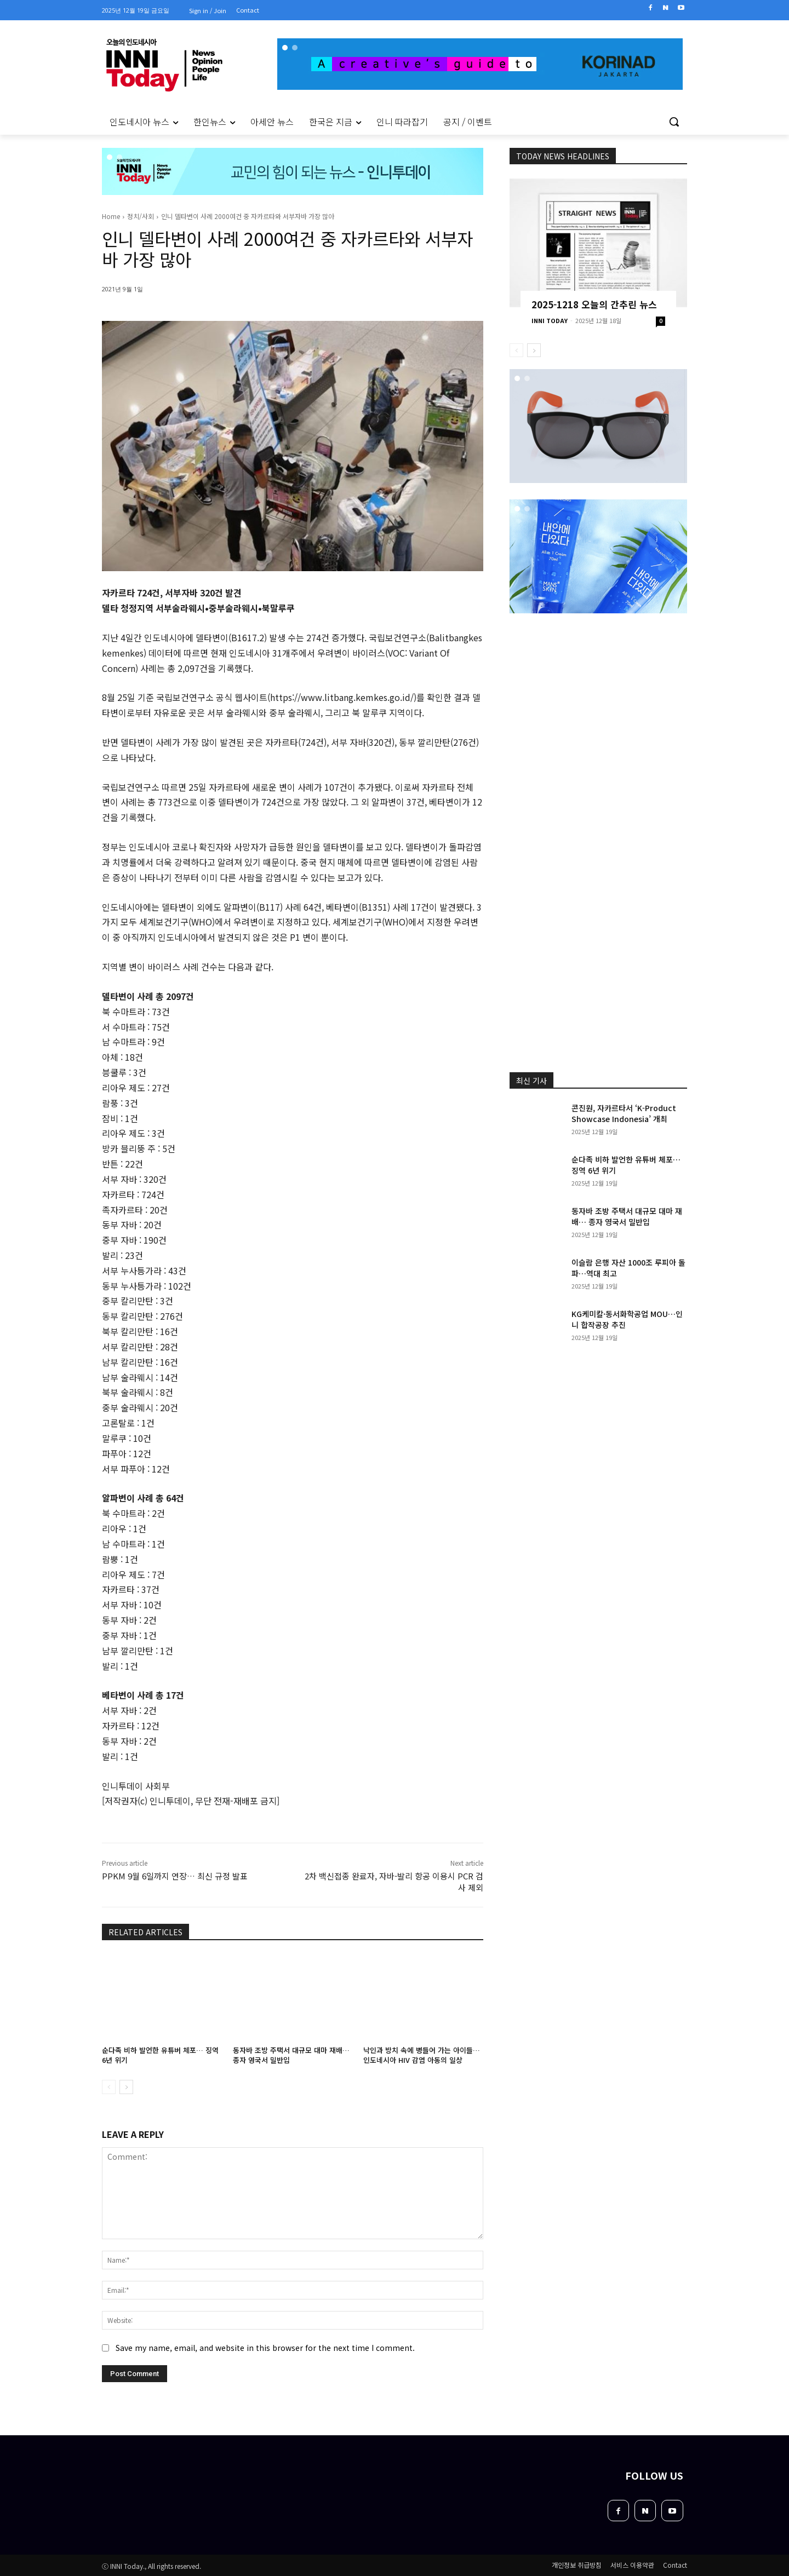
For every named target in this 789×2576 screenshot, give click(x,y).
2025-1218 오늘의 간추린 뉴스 (594, 304)
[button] (674, 121)
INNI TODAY (549, 320)
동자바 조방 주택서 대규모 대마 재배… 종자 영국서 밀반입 (291, 2055)
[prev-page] (109, 2087)
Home (111, 216)
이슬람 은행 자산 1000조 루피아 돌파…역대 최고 (628, 1268)
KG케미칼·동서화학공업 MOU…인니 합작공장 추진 (627, 1319)
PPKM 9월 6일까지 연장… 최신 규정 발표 (175, 1876)
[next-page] (126, 2087)
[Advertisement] (55, 284)
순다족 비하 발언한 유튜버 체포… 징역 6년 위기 (160, 2055)
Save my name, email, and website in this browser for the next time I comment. (265, 2347)
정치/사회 (140, 216)
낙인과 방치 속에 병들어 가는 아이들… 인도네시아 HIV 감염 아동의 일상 (421, 2055)
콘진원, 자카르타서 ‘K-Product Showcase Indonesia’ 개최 (623, 1113)
